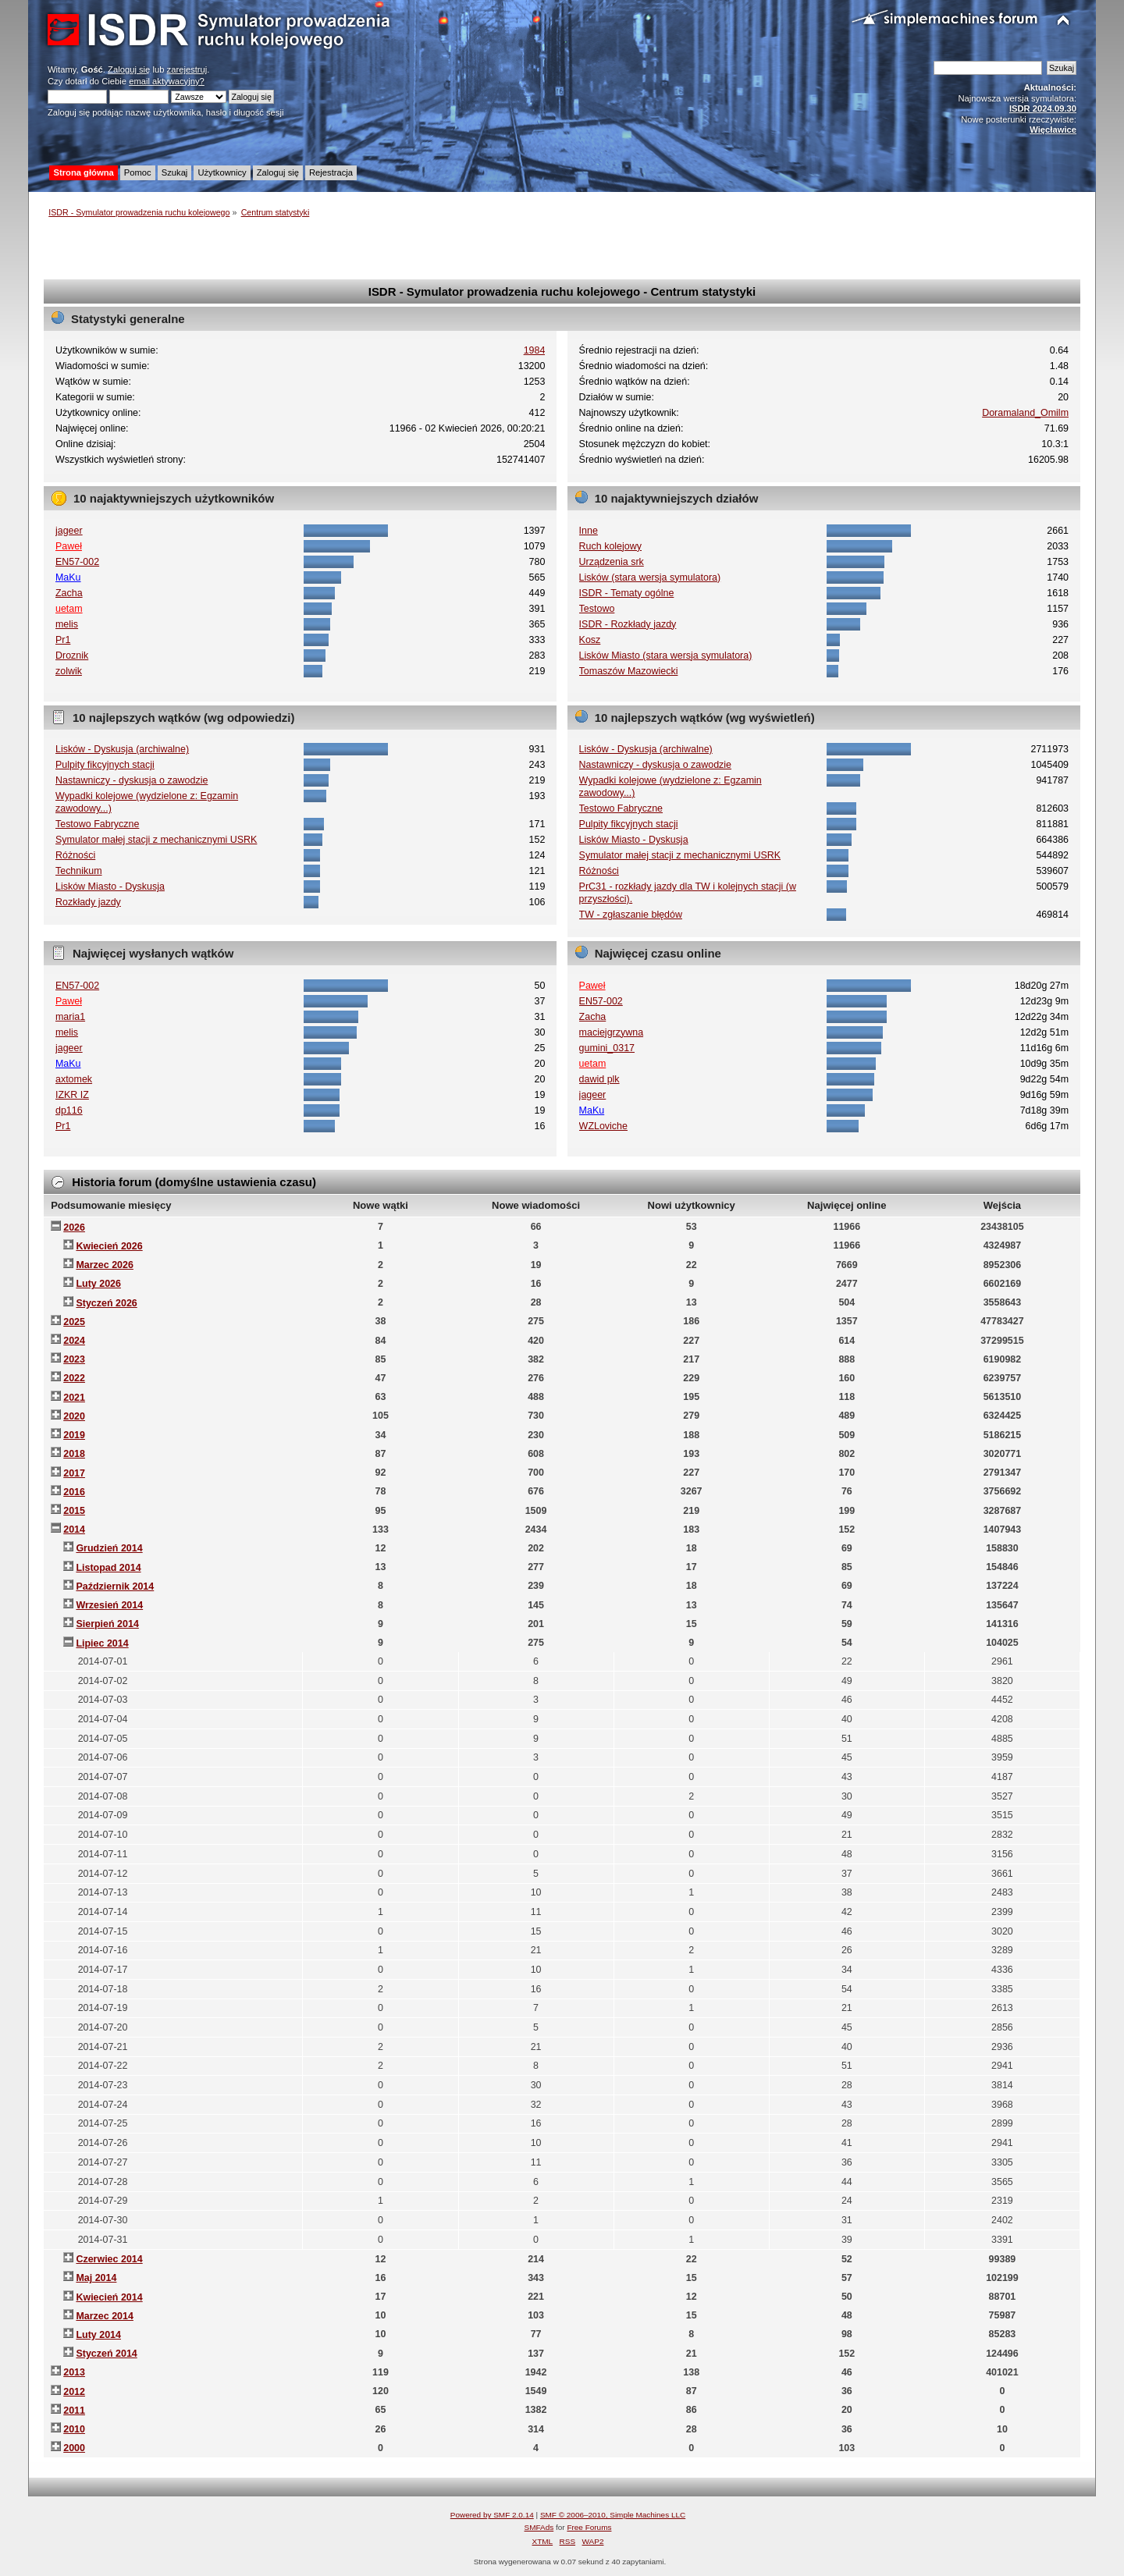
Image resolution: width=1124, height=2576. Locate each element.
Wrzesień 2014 (109, 1605)
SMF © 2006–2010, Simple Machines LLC (612, 2514)
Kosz (590, 639)
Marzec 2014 (104, 2316)
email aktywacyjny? (167, 81)
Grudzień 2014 (109, 1548)
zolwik (68, 671)
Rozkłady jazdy (88, 902)
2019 (74, 1435)
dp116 (69, 1110)
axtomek (73, 1079)
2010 (74, 2429)
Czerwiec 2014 (109, 2259)
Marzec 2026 (104, 1265)
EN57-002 (77, 561)
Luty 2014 (98, 2334)
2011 (74, 2410)
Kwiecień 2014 (109, 2297)
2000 (74, 2448)
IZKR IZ (72, 1094)
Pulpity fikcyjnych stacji (105, 764)
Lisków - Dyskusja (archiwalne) (122, 749)
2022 (74, 1378)
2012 (74, 2391)
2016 (74, 1492)
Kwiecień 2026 (109, 1246)
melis (66, 624)
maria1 (70, 1016)
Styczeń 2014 (106, 2353)
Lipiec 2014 (102, 1643)
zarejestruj (187, 69)
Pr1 (62, 639)
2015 (74, 1510)
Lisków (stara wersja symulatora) (650, 577)
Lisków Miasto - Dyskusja (110, 886)
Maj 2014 (96, 2277)
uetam (69, 608)
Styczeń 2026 (106, 1303)
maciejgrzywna (611, 1032)
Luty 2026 (98, 1283)
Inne (588, 530)
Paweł (68, 546)
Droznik (71, 655)
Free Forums (589, 2527)
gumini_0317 (607, 1048)
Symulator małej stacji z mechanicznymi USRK (156, 839)
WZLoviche (603, 1126)
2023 (74, 1359)
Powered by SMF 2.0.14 (492, 2514)
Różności (75, 855)
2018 (74, 1453)
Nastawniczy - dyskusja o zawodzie (131, 780)
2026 (74, 1227)
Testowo (597, 608)
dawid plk (599, 1079)
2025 (74, 1321)
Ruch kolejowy (610, 546)
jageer (69, 530)
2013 (74, 2372)
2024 (74, 1340)
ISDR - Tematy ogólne (626, 593)
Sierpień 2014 (107, 1623)
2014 (74, 1529)
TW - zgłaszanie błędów (630, 914)
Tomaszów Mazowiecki (628, 671)
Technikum (78, 870)
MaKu (68, 577)
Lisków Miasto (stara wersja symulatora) (665, 655)
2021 (74, 1397)
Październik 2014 (115, 1586)
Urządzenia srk (611, 561)
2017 (74, 1473)
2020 (74, 1416)
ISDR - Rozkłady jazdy (628, 624)
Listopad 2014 (108, 1567)
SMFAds (539, 2527)
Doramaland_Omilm (1025, 412)
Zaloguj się (129, 69)
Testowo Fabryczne (97, 824)
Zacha (69, 593)
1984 (535, 350)
